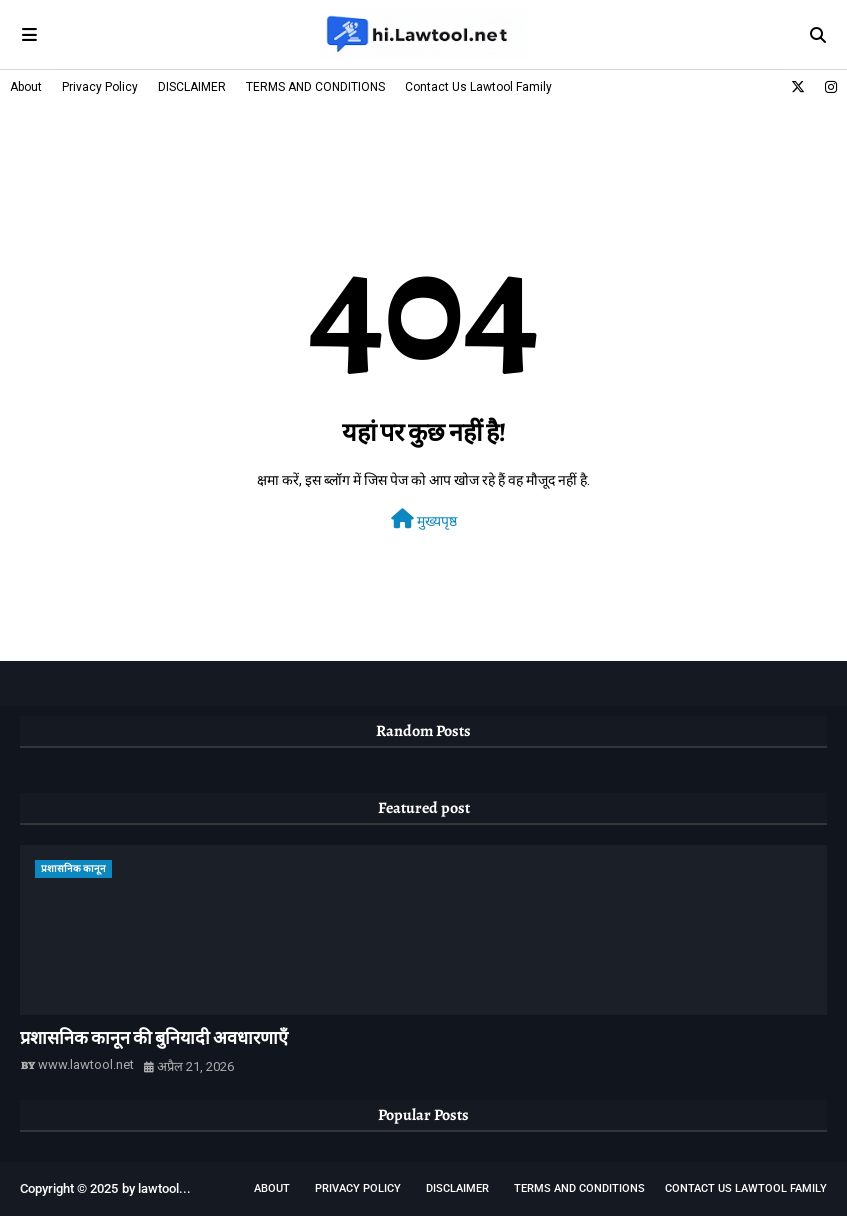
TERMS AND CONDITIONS (315, 87)
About (26, 87)
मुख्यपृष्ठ (424, 519)
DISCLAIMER (192, 87)
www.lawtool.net (86, 1064)
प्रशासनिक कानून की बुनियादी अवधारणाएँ (154, 1038)
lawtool (158, 1188)
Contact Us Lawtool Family (478, 87)
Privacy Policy (100, 87)
